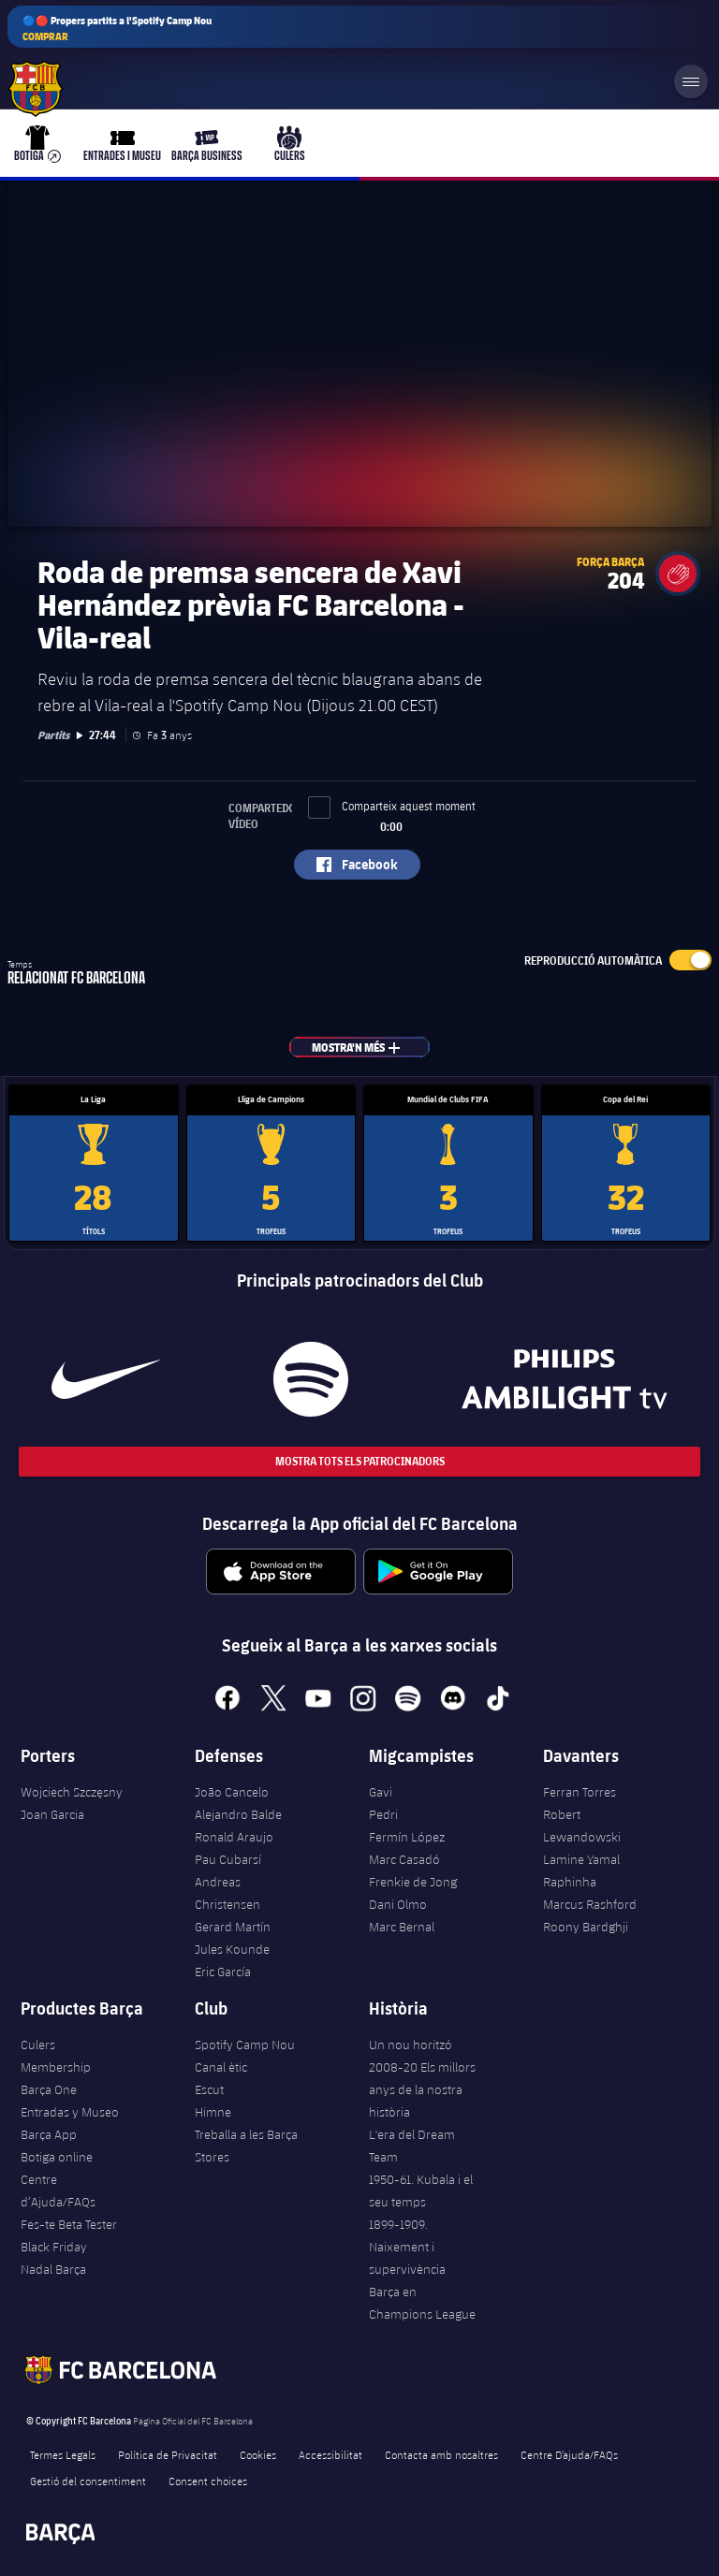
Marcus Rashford (590, 1904)
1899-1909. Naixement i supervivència (407, 2247)
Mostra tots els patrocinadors (360, 1461)
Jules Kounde (232, 1949)
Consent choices (208, 2480)
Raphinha (569, 1881)
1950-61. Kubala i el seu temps (421, 2190)
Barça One (49, 2089)
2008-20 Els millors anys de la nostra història (422, 2089)
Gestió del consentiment (88, 2480)
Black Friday (54, 2246)
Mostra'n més (366, 1047)
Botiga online (57, 2156)
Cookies (258, 2454)
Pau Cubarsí (228, 1859)
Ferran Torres (579, 1791)
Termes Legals (62, 2454)
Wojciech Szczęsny (72, 1791)
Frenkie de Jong (413, 1881)
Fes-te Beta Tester (69, 2224)
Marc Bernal (401, 1926)
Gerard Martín (233, 1926)
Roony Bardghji (585, 1926)
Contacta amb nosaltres (441, 2454)
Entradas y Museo (70, 2111)
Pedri (383, 1814)
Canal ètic (221, 2066)
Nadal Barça (53, 2269)
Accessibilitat (330, 2454)
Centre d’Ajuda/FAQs (58, 2190)
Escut (209, 2089)
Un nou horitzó (410, 2044)
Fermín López (407, 1836)
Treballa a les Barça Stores (246, 2145)
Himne (213, 2111)
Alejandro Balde (238, 1814)
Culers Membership (56, 2055)
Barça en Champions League (422, 2302)
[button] (678, 573)
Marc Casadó (404, 1859)
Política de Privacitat (167, 2454)
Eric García (223, 1971)
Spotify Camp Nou (245, 2044)
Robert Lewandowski (582, 1825)
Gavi (380, 1791)
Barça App (49, 2134)
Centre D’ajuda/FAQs (569, 2454)
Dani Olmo (398, 1904)
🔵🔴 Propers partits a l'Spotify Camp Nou (117, 28)
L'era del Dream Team (412, 2145)
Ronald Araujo (234, 1836)
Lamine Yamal (581, 1859)
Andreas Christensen (227, 1893)
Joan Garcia (52, 1814)
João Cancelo (232, 1791)
